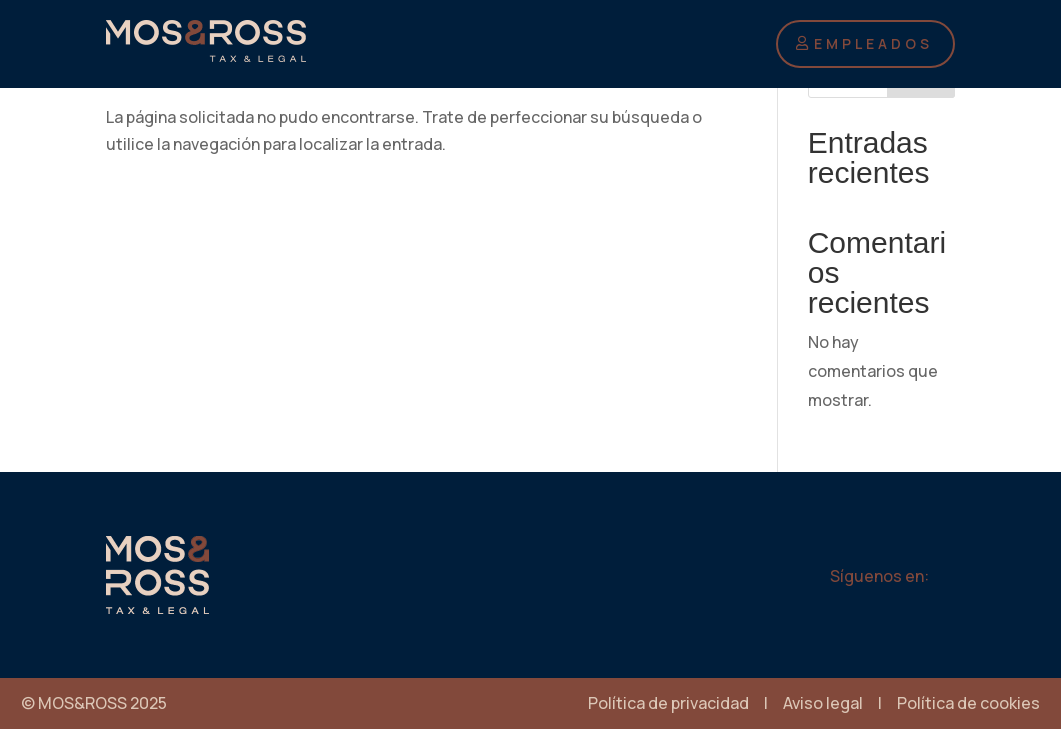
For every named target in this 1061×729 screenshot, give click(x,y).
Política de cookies (968, 703)
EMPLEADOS (873, 43)
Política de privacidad (668, 703)
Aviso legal (823, 703)
